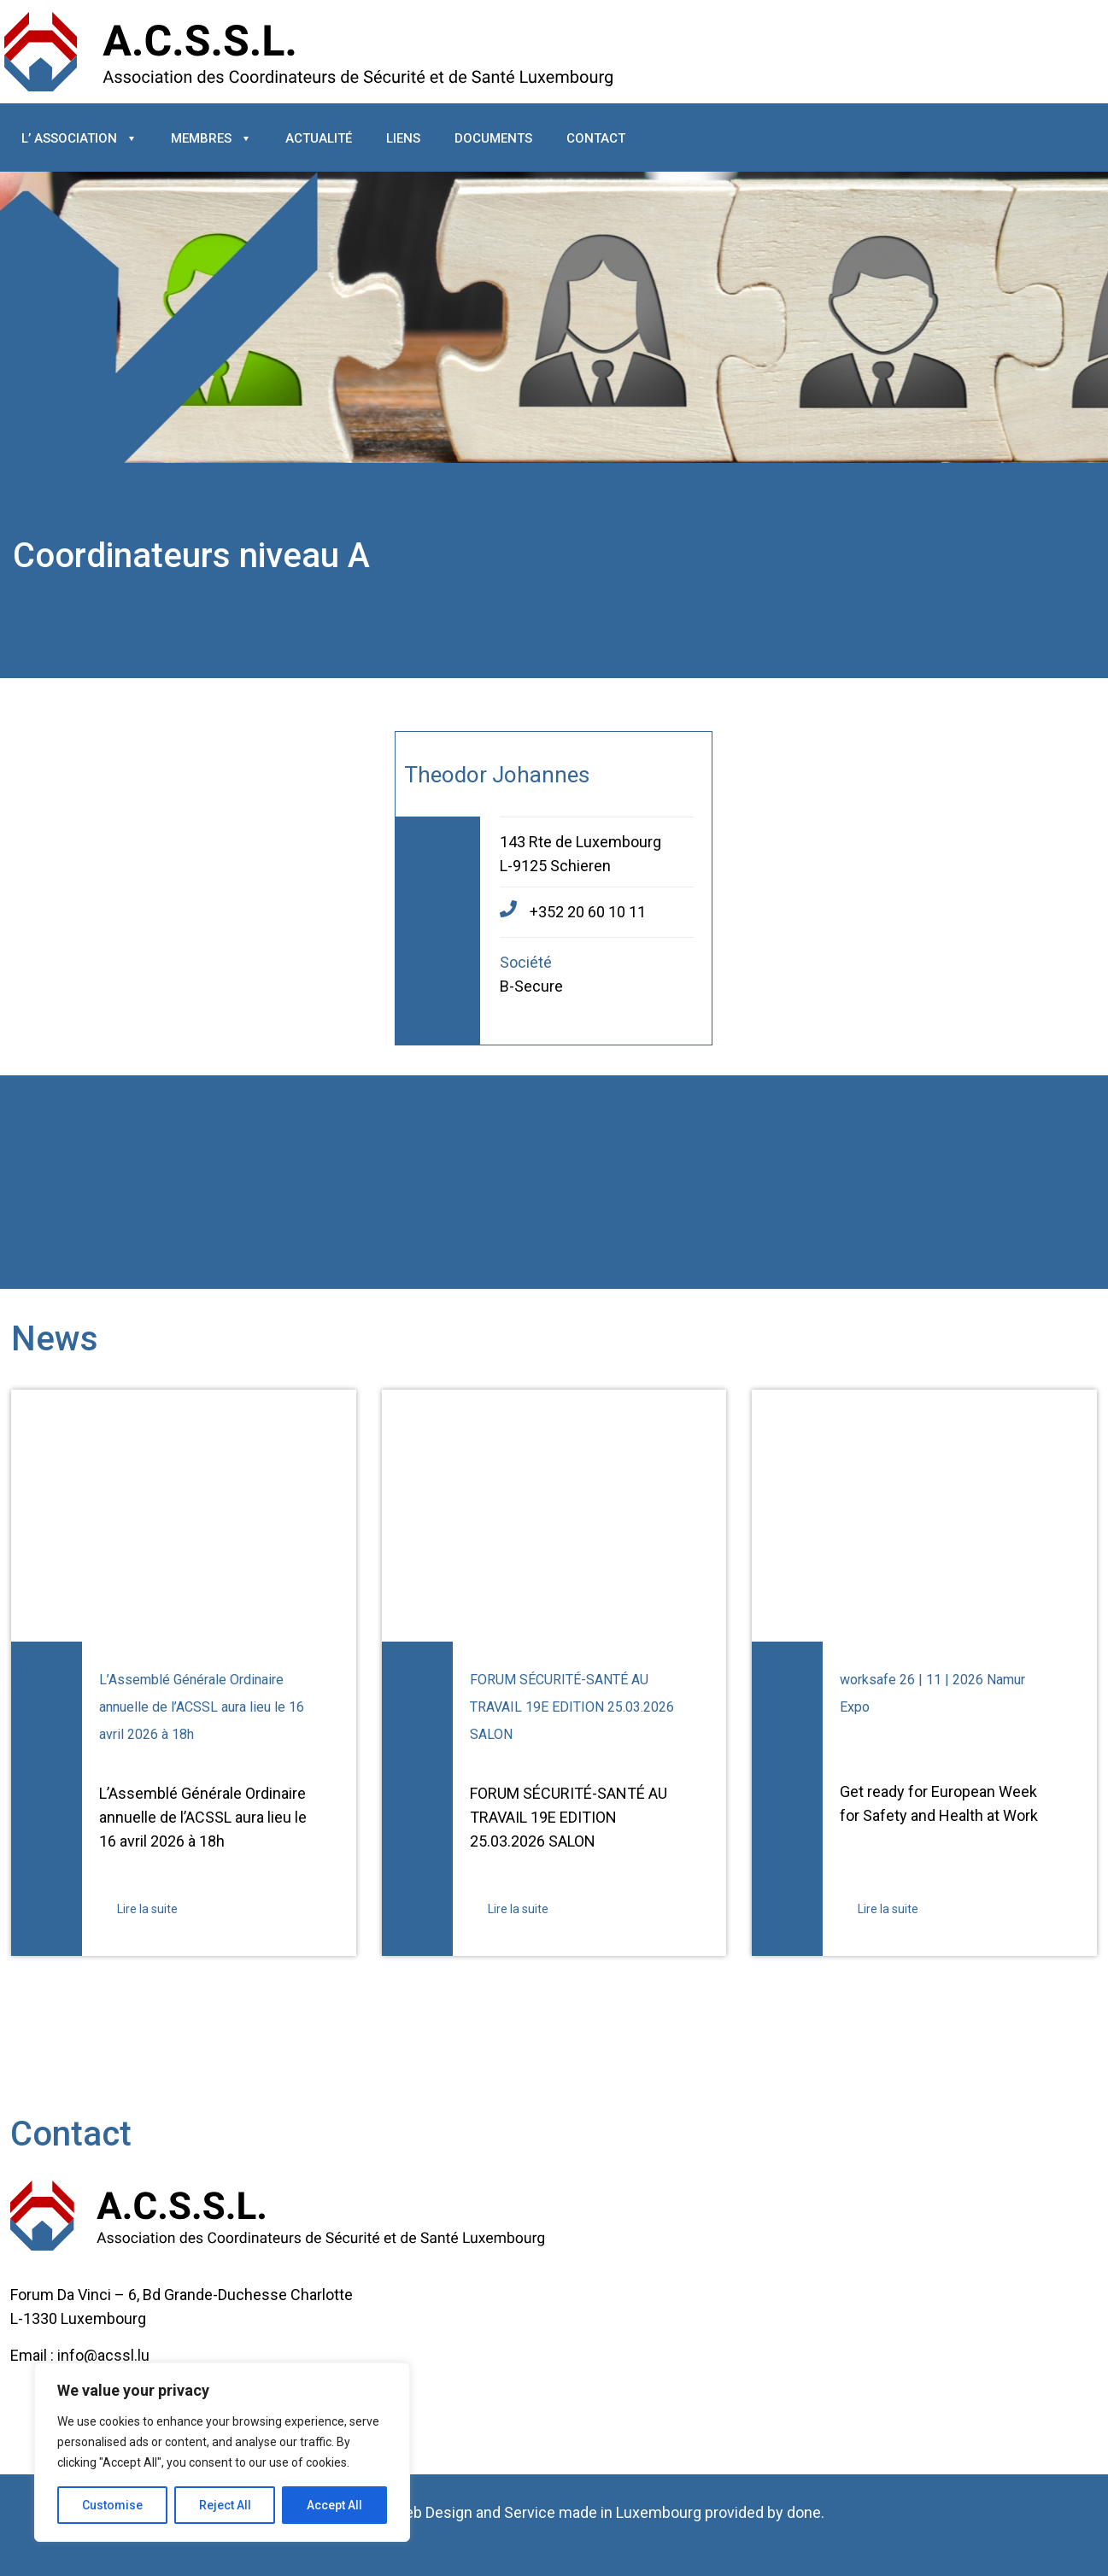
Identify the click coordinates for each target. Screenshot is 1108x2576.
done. (805, 2512)
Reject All (225, 2505)
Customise (112, 2505)
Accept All (334, 2505)
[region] (222, 2452)
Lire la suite (147, 1909)
